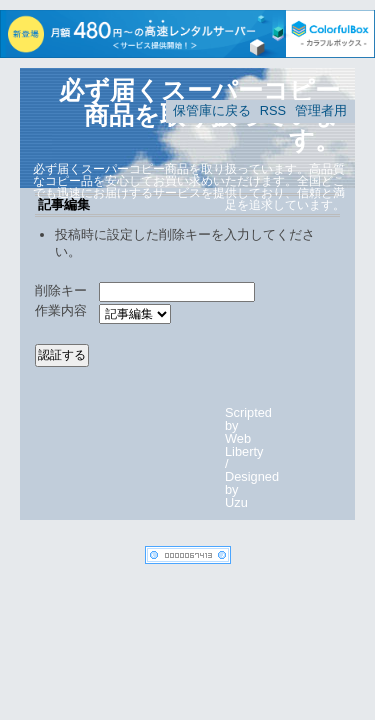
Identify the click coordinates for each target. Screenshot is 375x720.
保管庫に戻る (212, 110)
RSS (273, 110)
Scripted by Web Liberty (248, 431)
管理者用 (321, 110)
